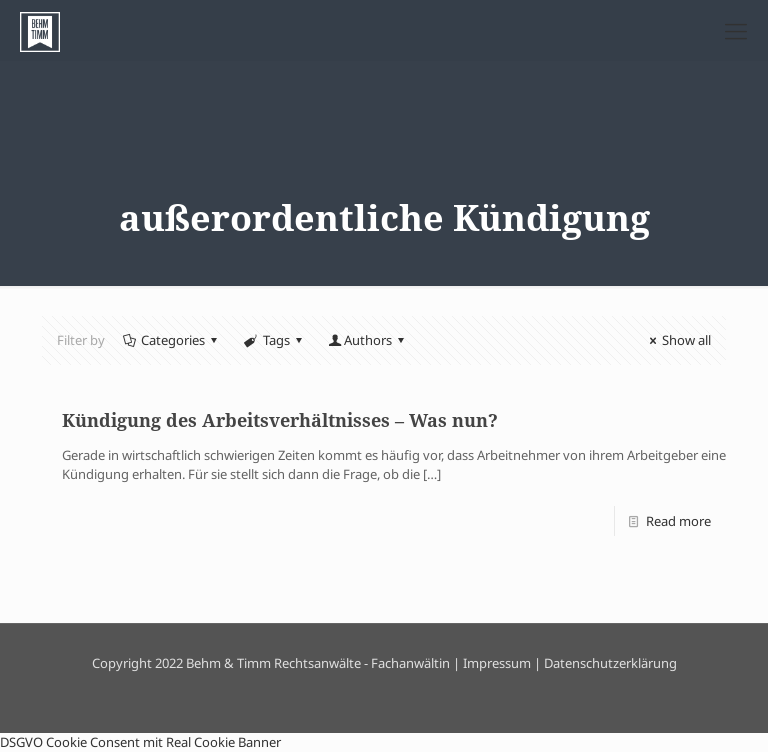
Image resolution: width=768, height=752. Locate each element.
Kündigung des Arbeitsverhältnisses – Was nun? (280, 420)
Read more (678, 521)
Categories (171, 340)
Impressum (497, 663)
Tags (274, 340)
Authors (368, 340)
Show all (677, 340)
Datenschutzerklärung (610, 663)
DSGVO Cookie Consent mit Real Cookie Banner (140, 742)
